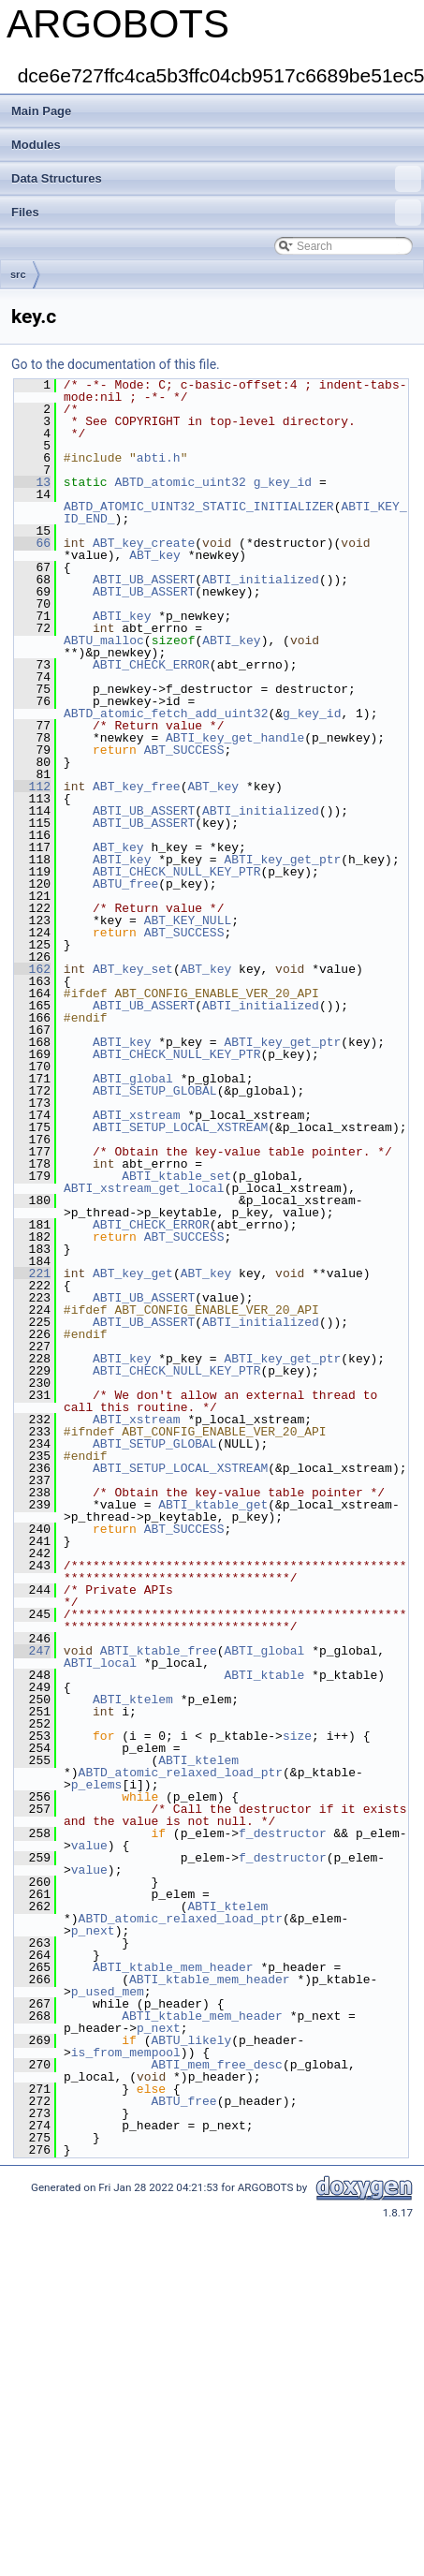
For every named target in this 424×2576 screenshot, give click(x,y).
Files (216, 212)
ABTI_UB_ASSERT (144, 579)
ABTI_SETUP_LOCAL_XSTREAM (180, 1127)
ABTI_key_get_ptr (282, 859)
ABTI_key (122, 616)
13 (32, 482)
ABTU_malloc (104, 640)
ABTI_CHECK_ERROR (151, 664)
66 (32, 543)
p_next (93, 1930)
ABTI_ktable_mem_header (173, 1967)
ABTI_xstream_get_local (144, 1188)
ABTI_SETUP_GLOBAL (155, 1090)
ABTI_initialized (260, 579)
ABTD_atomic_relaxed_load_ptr (181, 1772)
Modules (36, 145)
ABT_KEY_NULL (188, 920)
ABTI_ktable (264, 1675)
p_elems (97, 1784)
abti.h (159, 457)
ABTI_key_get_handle (235, 737)
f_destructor (283, 1833)
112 (32, 786)
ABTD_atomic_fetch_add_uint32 (166, 713)
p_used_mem (107, 1991)
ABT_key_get (133, 1273)
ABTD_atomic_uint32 (179, 482)
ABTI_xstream (137, 1115)
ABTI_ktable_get (213, 1504)
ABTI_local (100, 1663)
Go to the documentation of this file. (115, 364)
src (18, 274)
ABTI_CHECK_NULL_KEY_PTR (176, 871)
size (297, 1736)
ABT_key (155, 555)
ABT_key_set (133, 969)
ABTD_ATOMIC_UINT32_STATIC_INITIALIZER (199, 506)
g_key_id (283, 482)
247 (32, 1650)
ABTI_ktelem (133, 1699)
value (89, 1845)
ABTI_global (133, 1078)
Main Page (41, 111)
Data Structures (216, 179)
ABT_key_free (137, 786)
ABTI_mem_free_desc (216, 2064)
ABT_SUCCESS (184, 750)
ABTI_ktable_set (176, 1176)
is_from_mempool (126, 2052)
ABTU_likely (191, 2040)
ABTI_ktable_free (158, 1650)
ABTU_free (125, 884)
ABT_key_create (144, 543)
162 (32, 969)
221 (32, 1273)
